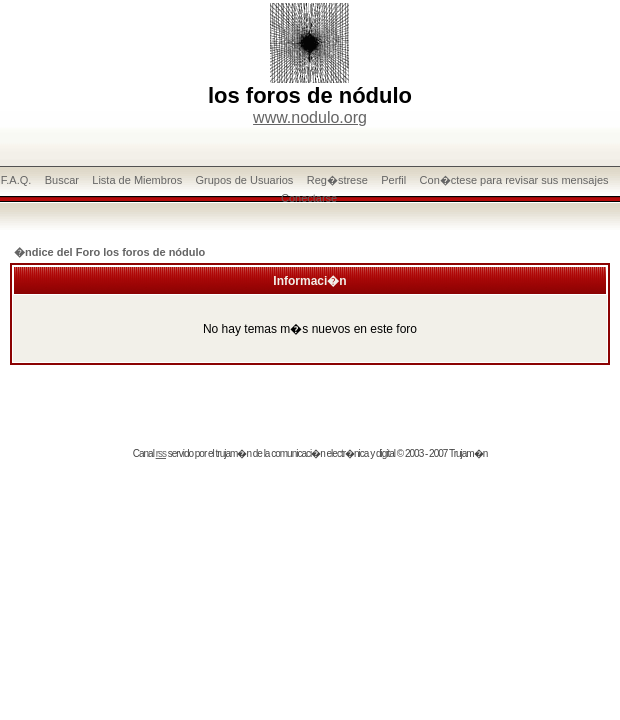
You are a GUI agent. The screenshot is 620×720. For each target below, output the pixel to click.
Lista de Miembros (137, 180)
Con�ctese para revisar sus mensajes (514, 180)
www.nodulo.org (310, 117)
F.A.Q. (16, 180)
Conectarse (309, 198)
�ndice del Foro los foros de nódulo (109, 252)
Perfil (393, 180)
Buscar (62, 180)
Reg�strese (337, 180)
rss (161, 453)
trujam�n (233, 453)
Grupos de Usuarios (245, 180)
